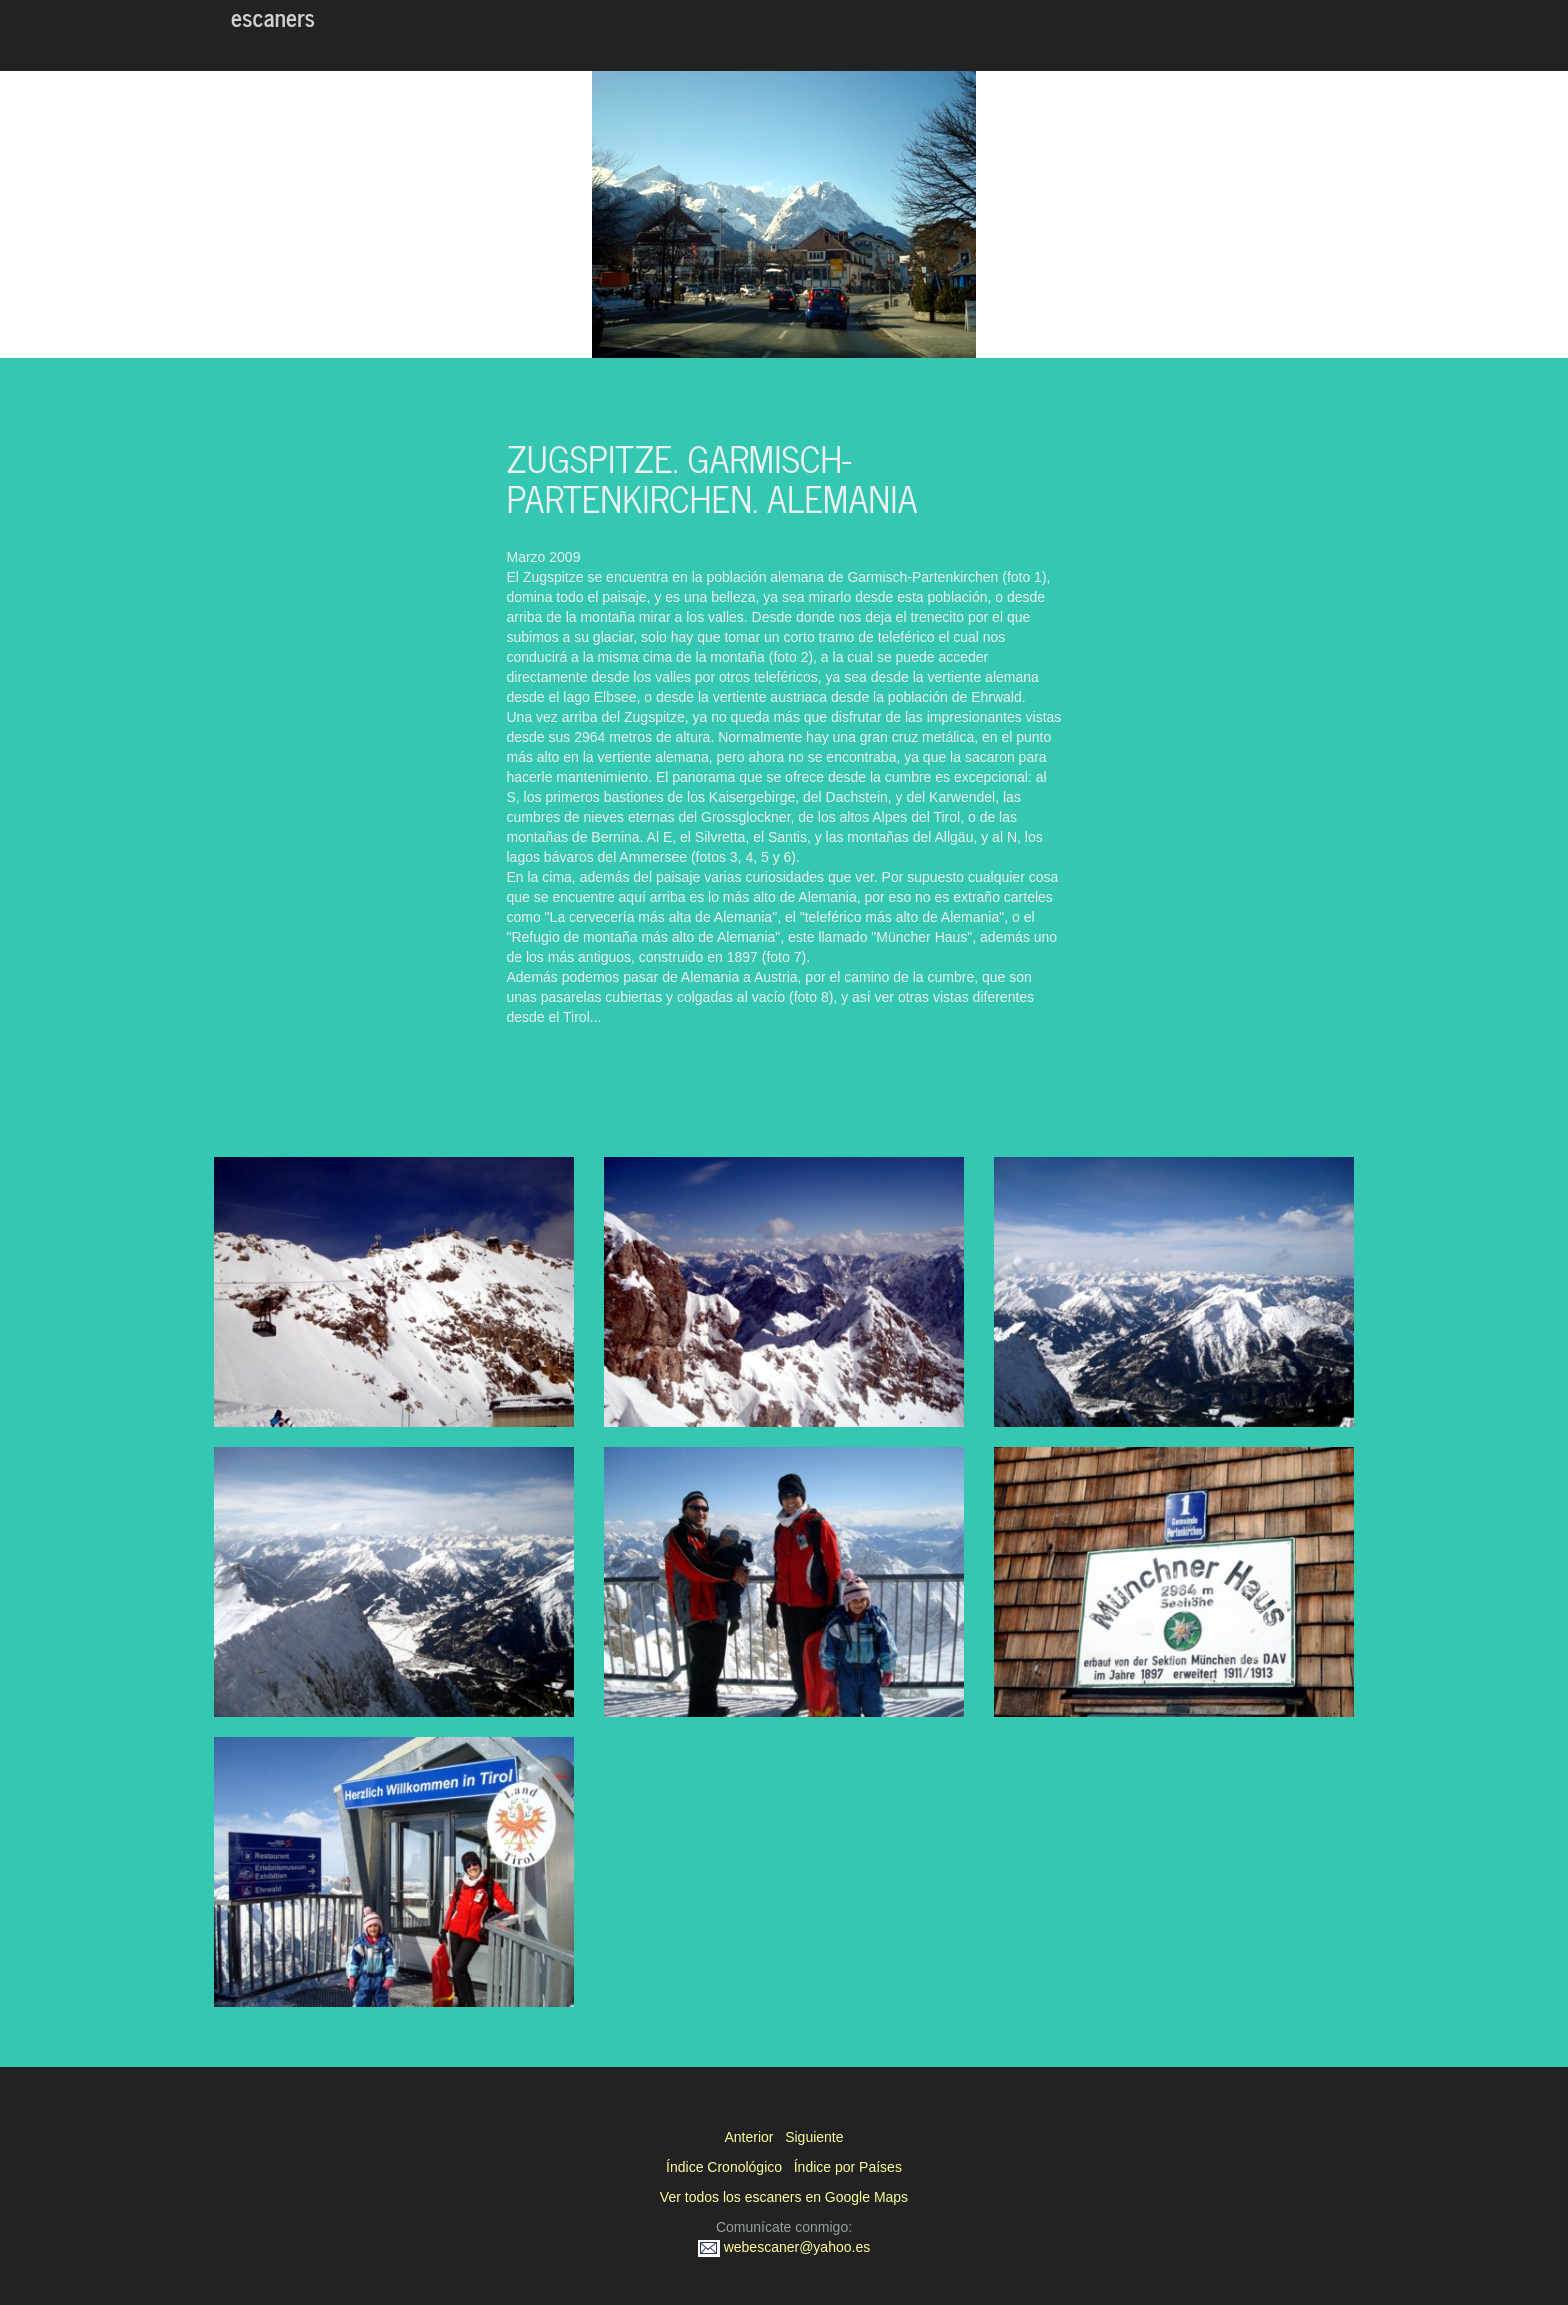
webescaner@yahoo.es (784, 2247)
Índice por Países (848, 2167)
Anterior (748, 2137)
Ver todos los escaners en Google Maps (784, 2197)
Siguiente (814, 2137)
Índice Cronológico (724, 2167)
